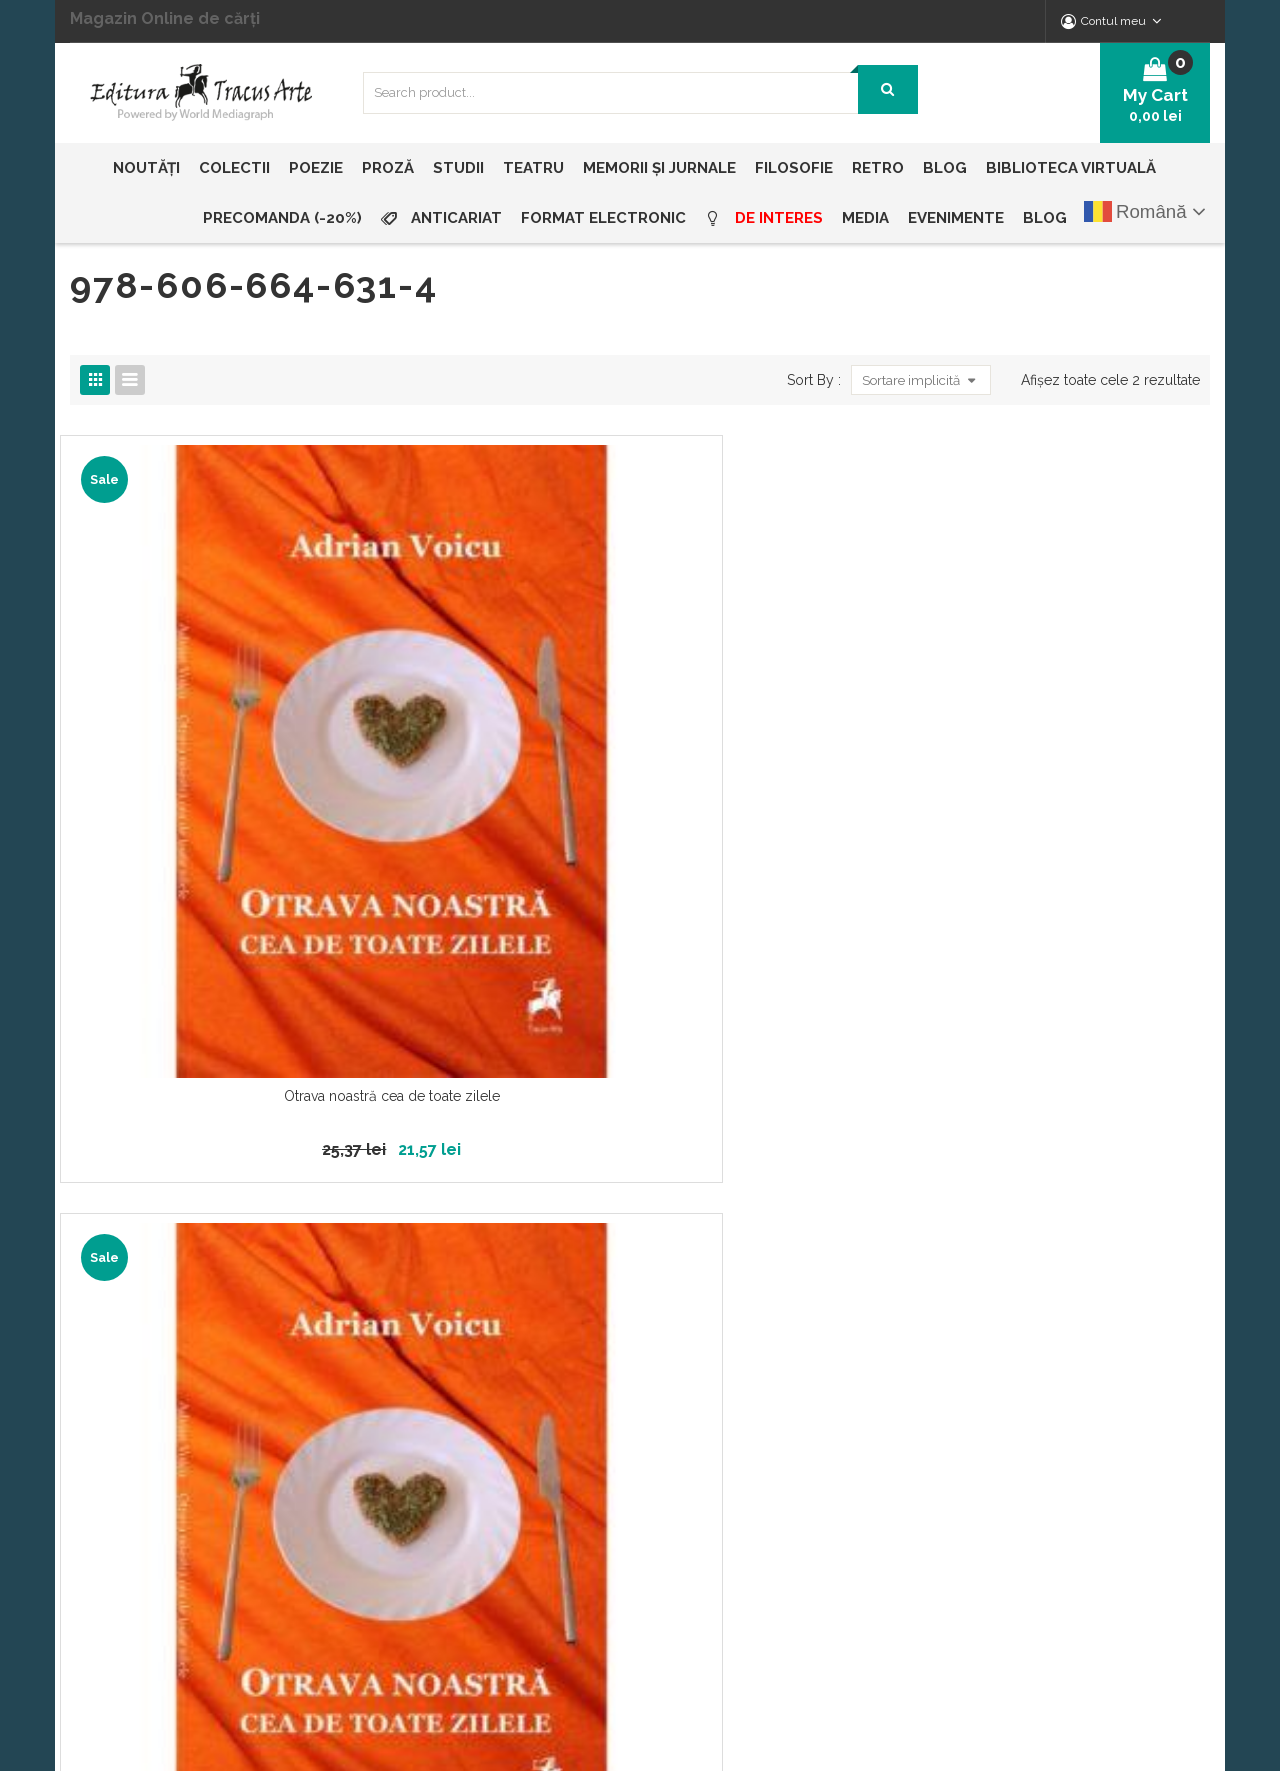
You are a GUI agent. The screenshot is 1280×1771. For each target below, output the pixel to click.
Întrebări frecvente (794, 1374)
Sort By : (807, 380)
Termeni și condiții (795, 1408)
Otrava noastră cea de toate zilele (201, 715)
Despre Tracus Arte (536, 1306)
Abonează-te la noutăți (571, 1120)
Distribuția (506, 1408)
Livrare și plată (521, 1442)
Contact (499, 1476)
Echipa (495, 1340)
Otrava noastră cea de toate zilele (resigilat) (494, 724)
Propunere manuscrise (806, 1340)
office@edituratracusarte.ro (1084, 1339)
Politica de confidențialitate (822, 1306)
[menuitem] (150, 168)
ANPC (752, 1442)
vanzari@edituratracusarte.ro (1089, 1379)
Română (1135, 212)
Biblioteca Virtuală (532, 1374)
